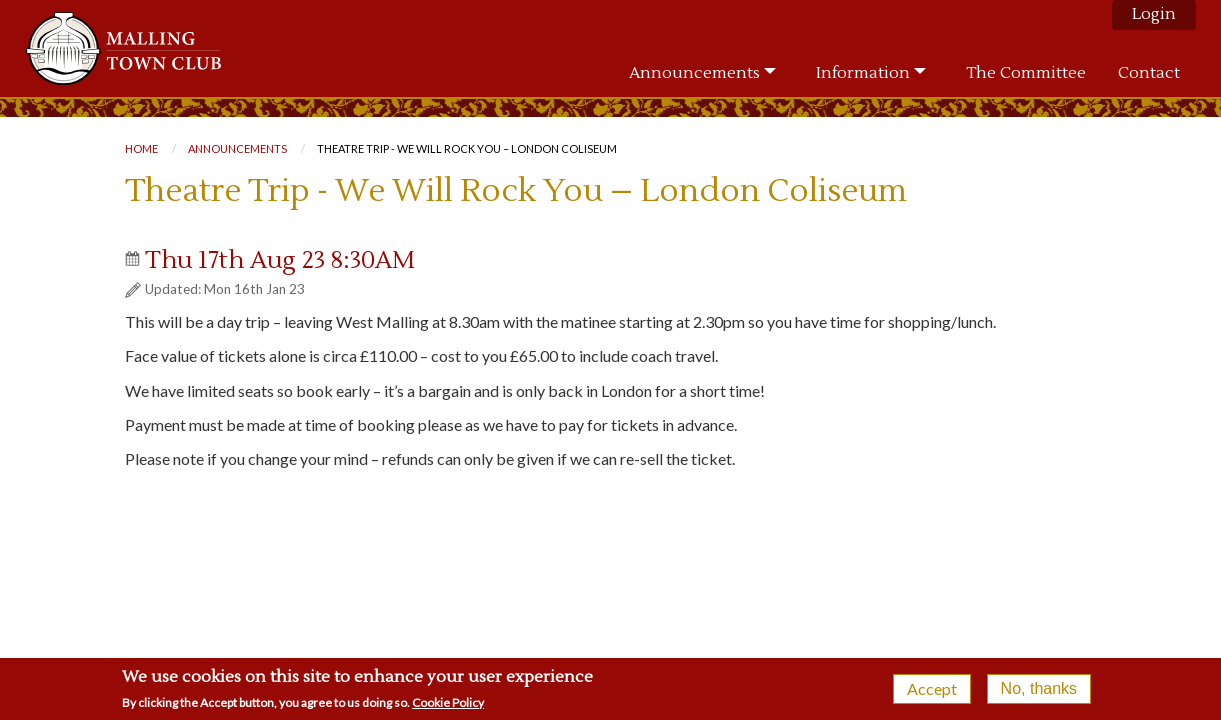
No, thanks (1039, 692)
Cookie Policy (448, 705)
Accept (932, 692)
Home (141, 148)
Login (1154, 14)
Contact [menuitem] (1149, 73)
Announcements (237, 148)
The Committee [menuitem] (1026, 73)
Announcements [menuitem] (694, 73)
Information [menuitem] (863, 73)
